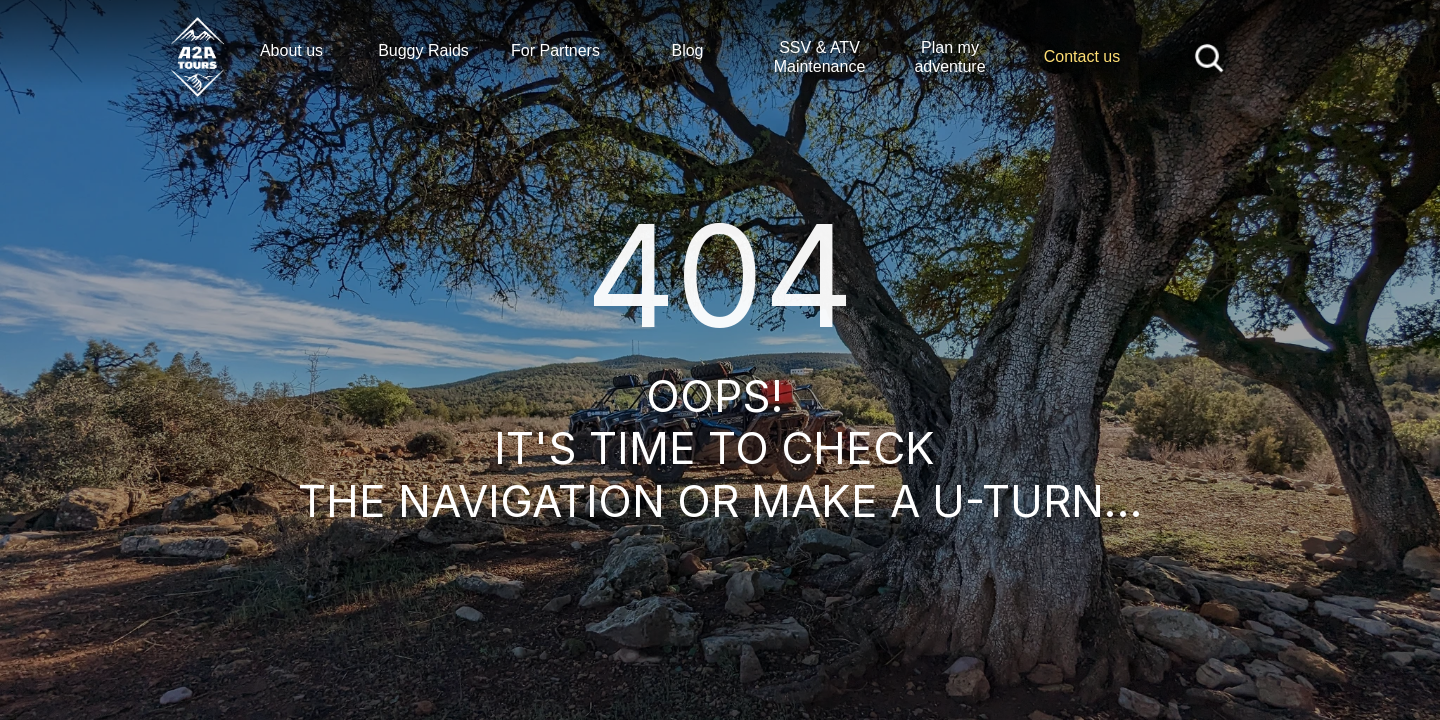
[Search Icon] (1209, 56)
